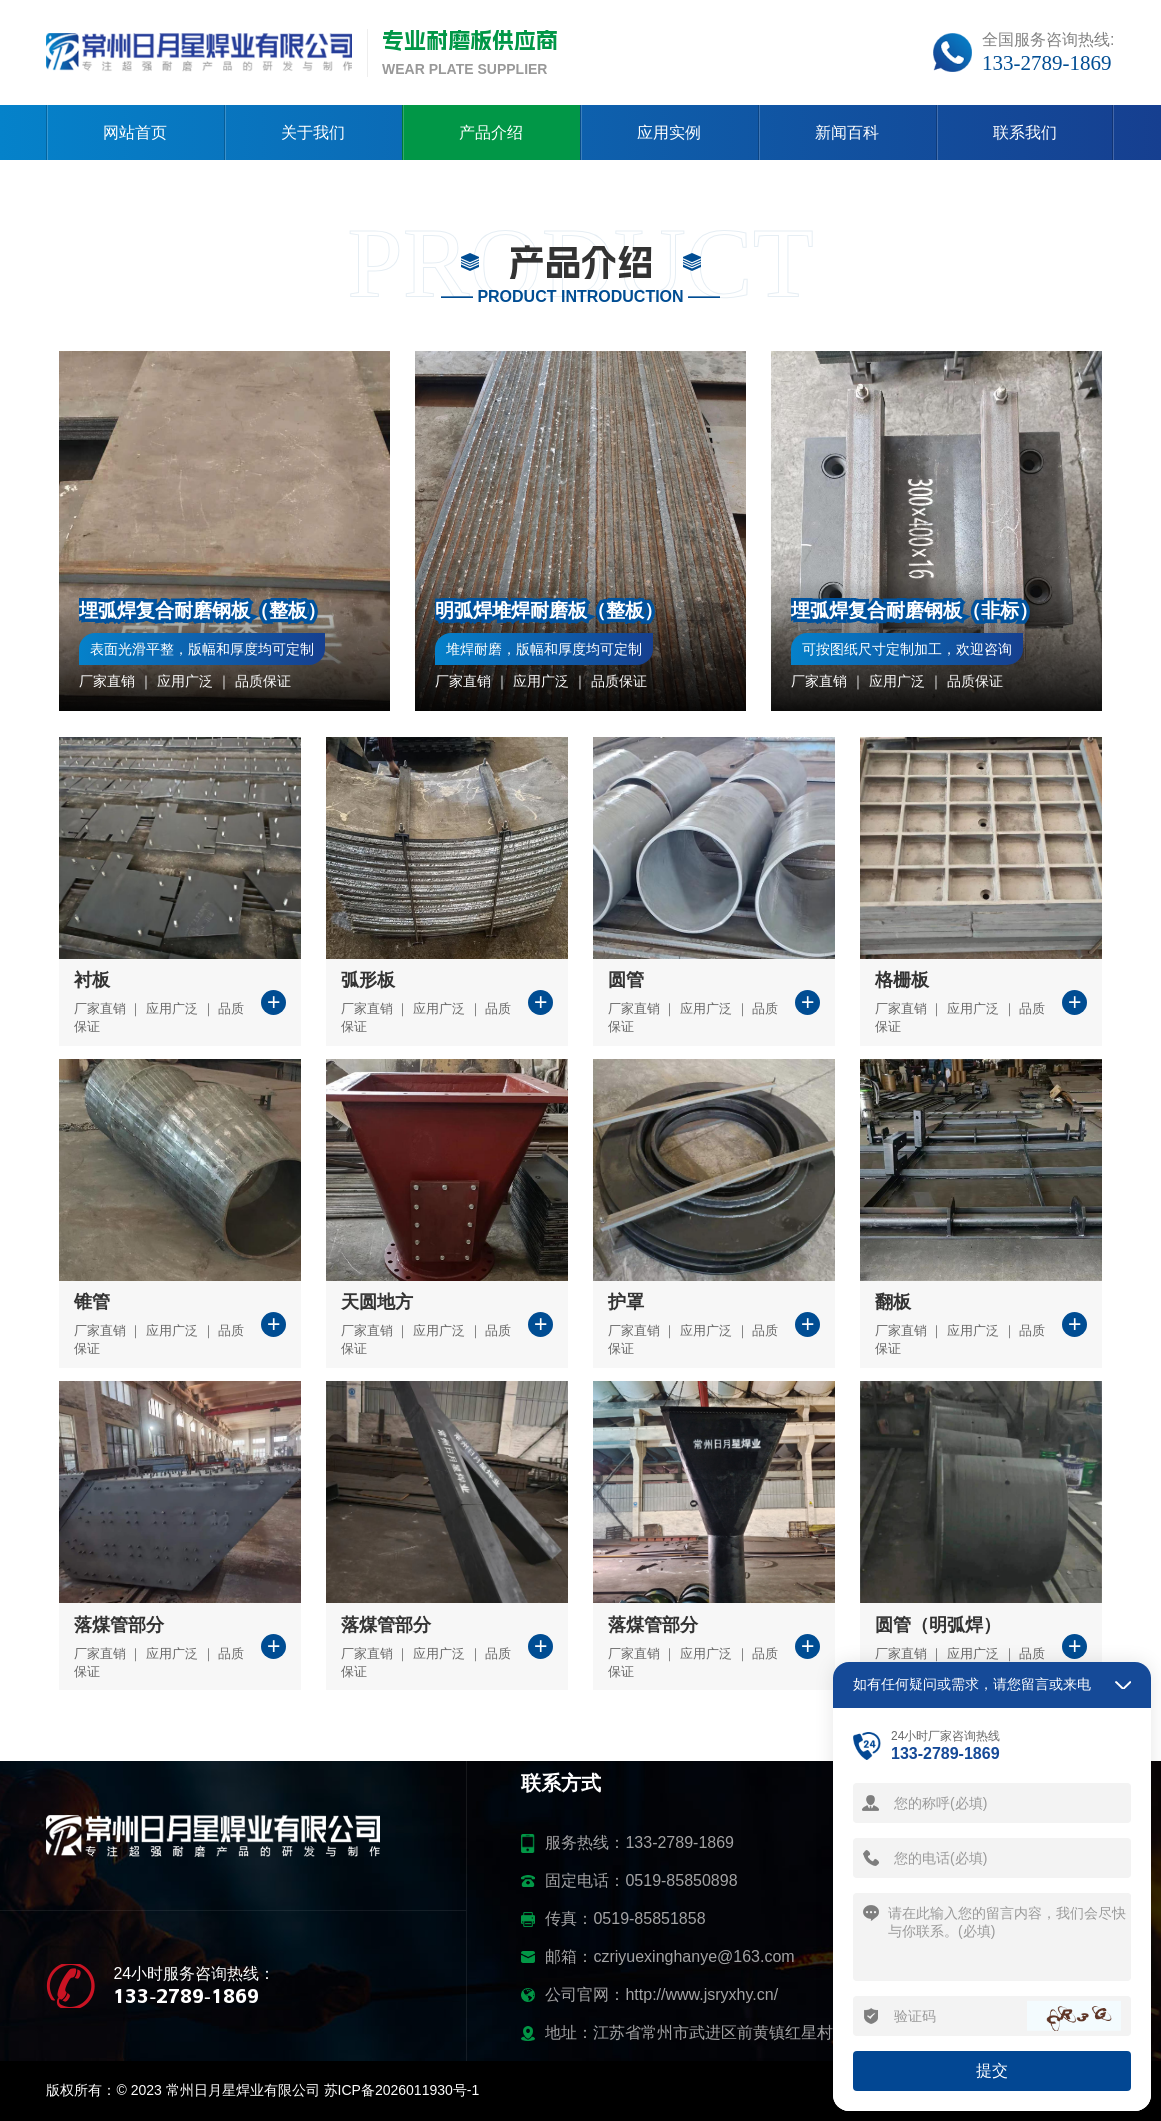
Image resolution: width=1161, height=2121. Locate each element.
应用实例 (669, 132)
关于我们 (313, 132)
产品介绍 (491, 132)
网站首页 (135, 132)
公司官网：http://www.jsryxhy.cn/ (661, 1994)
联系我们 (1025, 132)
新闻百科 (847, 132)
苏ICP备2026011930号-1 (402, 2090)
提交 (992, 2070)
